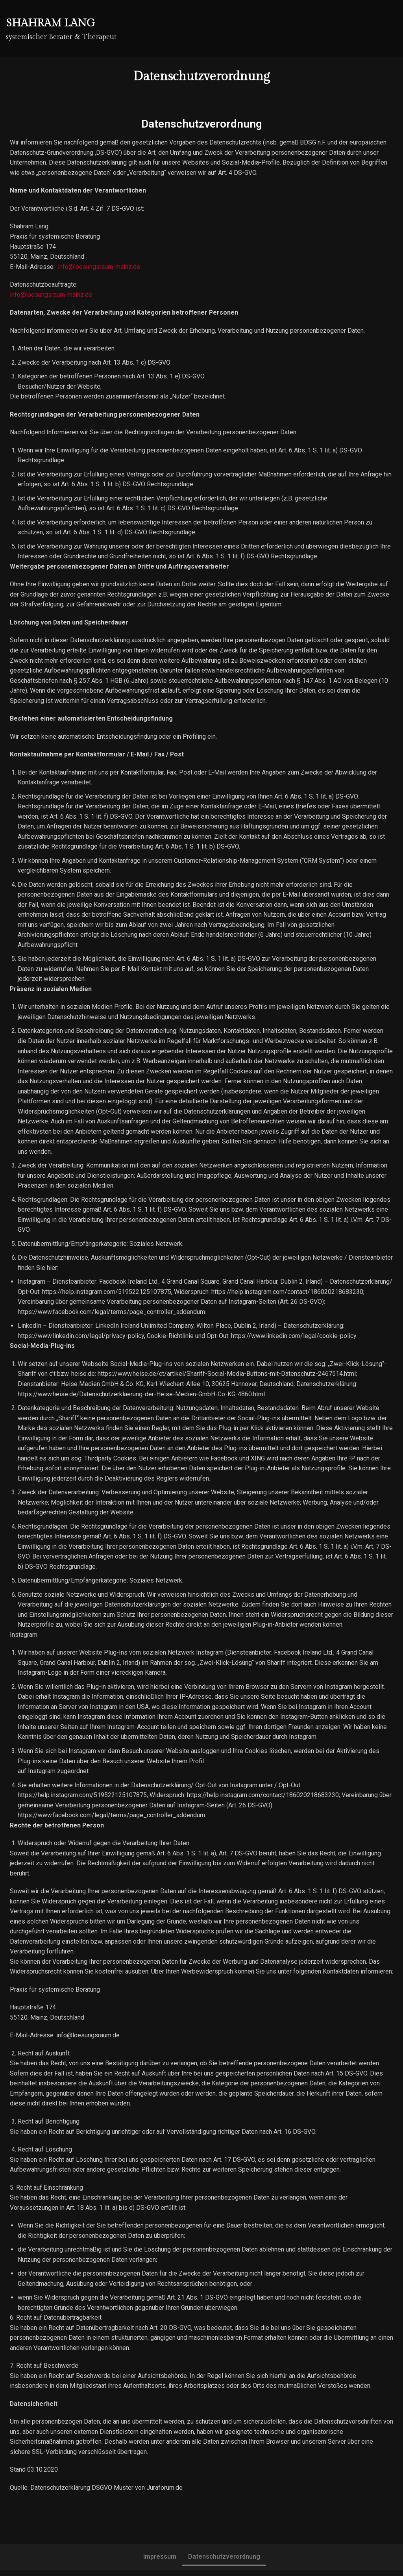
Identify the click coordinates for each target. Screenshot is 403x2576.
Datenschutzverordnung (224, 2563)
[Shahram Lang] (61, 28)
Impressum (159, 2563)
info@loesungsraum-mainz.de (99, 267)
